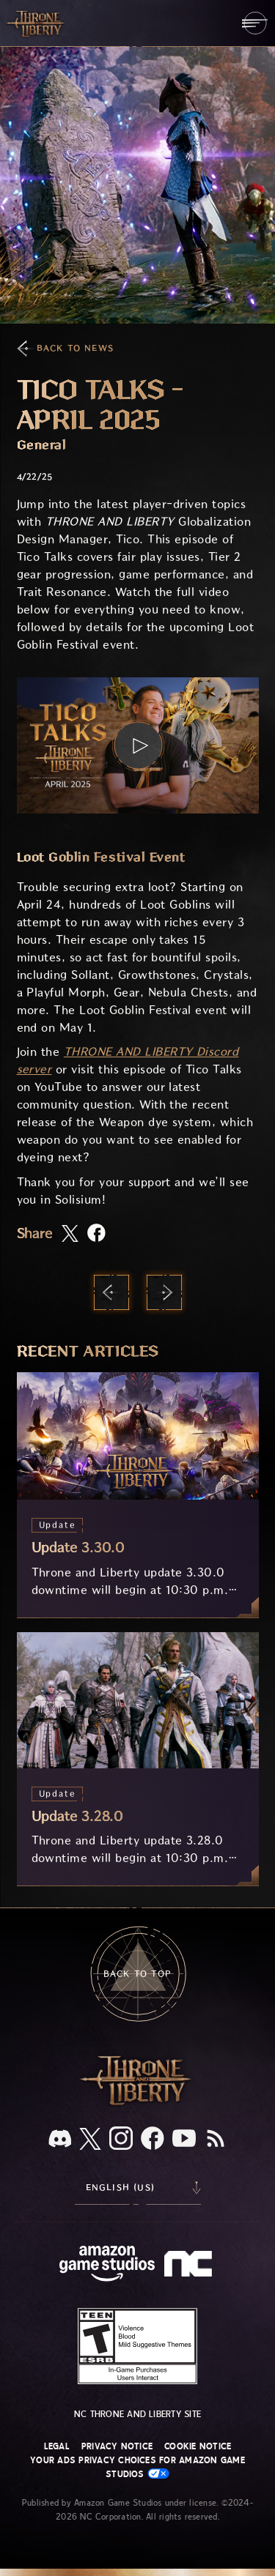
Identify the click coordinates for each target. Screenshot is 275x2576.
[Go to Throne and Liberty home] (36, 22)
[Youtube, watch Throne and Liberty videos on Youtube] (184, 2139)
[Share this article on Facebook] (96, 1234)
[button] (138, 745)
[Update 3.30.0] (138, 1494)
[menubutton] (255, 23)
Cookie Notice (197, 2446)
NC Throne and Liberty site (137, 2414)
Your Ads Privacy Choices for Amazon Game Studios (137, 2467)
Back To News (75, 348)
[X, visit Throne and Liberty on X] (90, 2140)
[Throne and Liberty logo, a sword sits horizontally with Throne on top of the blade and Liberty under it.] (138, 2103)
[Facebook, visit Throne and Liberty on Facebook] (152, 2139)
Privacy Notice (117, 2446)
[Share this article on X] (70, 1234)
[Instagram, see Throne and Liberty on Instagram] (121, 2139)
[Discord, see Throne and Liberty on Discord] (60, 2140)
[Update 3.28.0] (138, 1759)
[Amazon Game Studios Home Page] (107, 2265)
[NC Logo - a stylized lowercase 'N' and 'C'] (190, 2265)
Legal (57, 2446)
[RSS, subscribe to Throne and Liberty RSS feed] (215, 2139)
